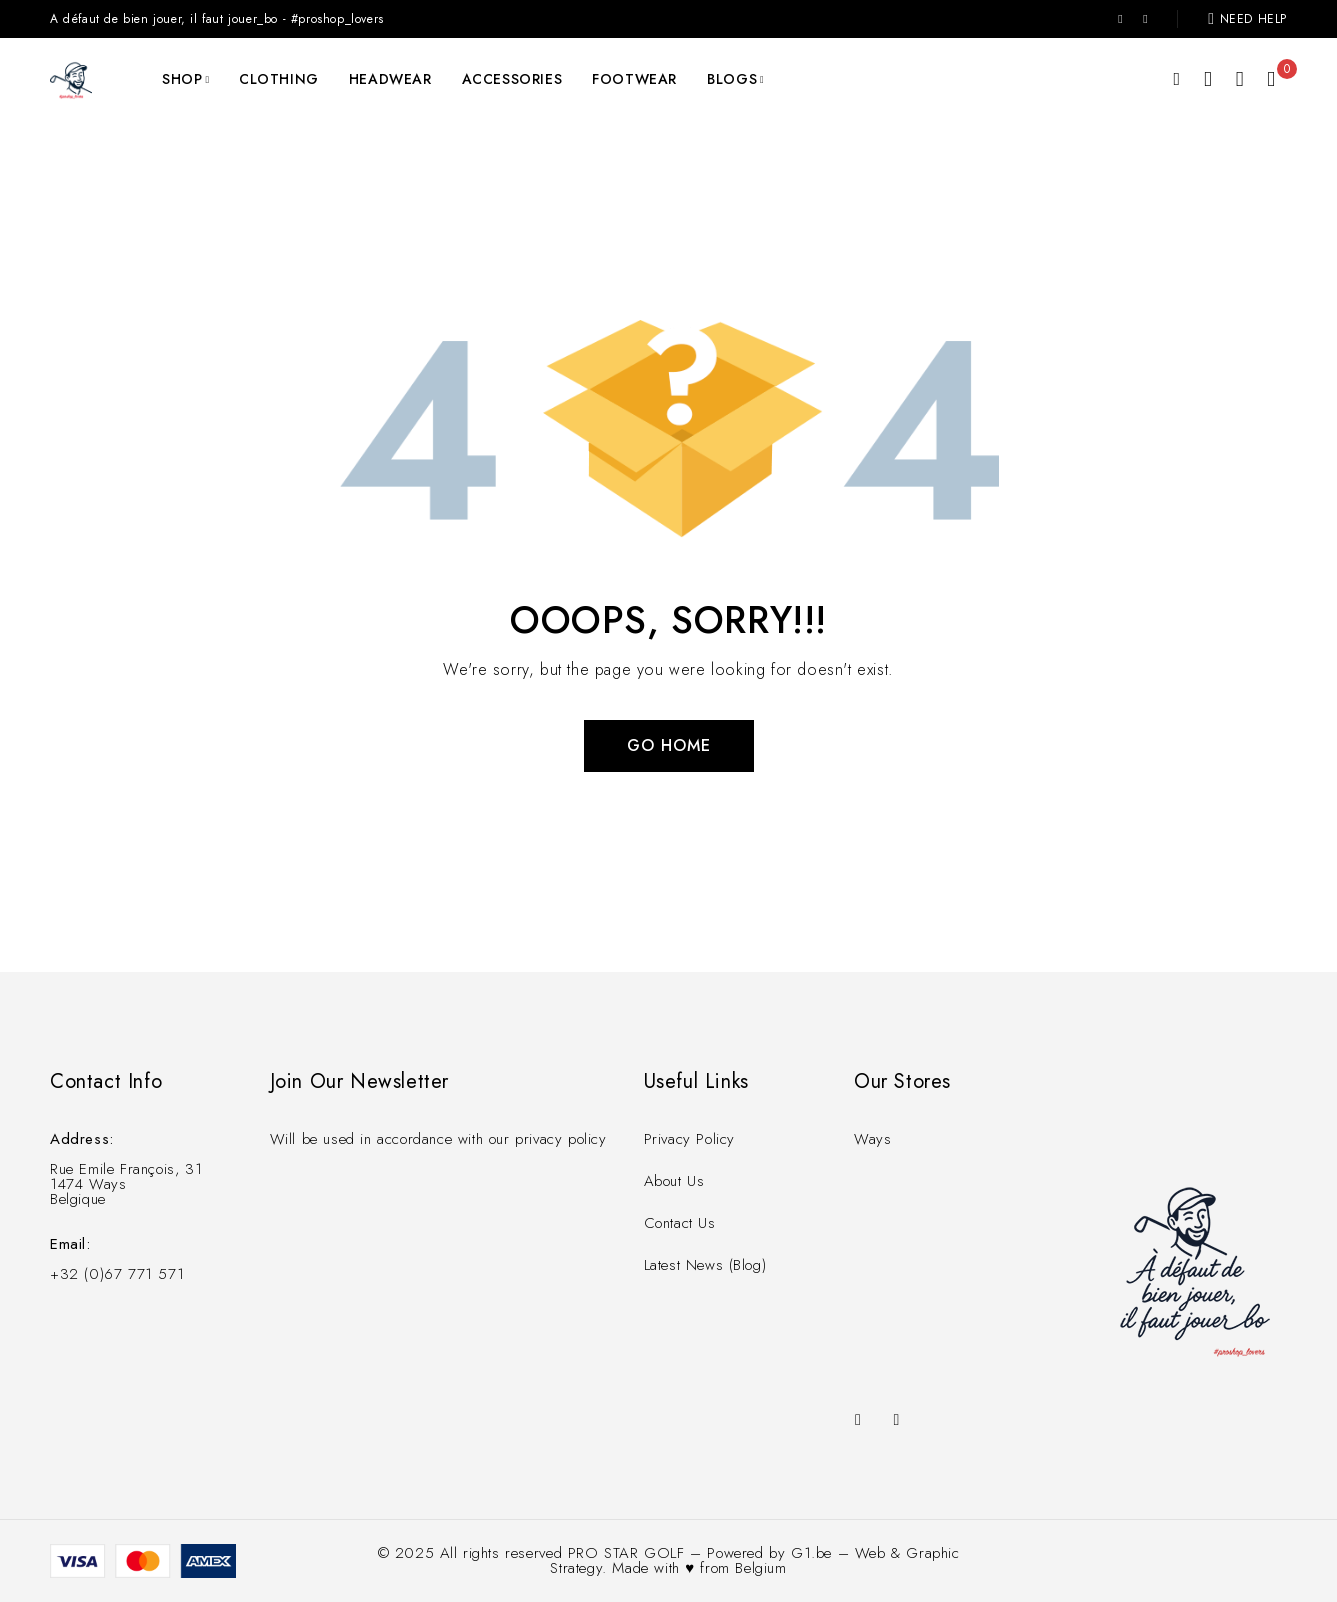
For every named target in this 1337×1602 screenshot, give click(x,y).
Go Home (669, 745)
